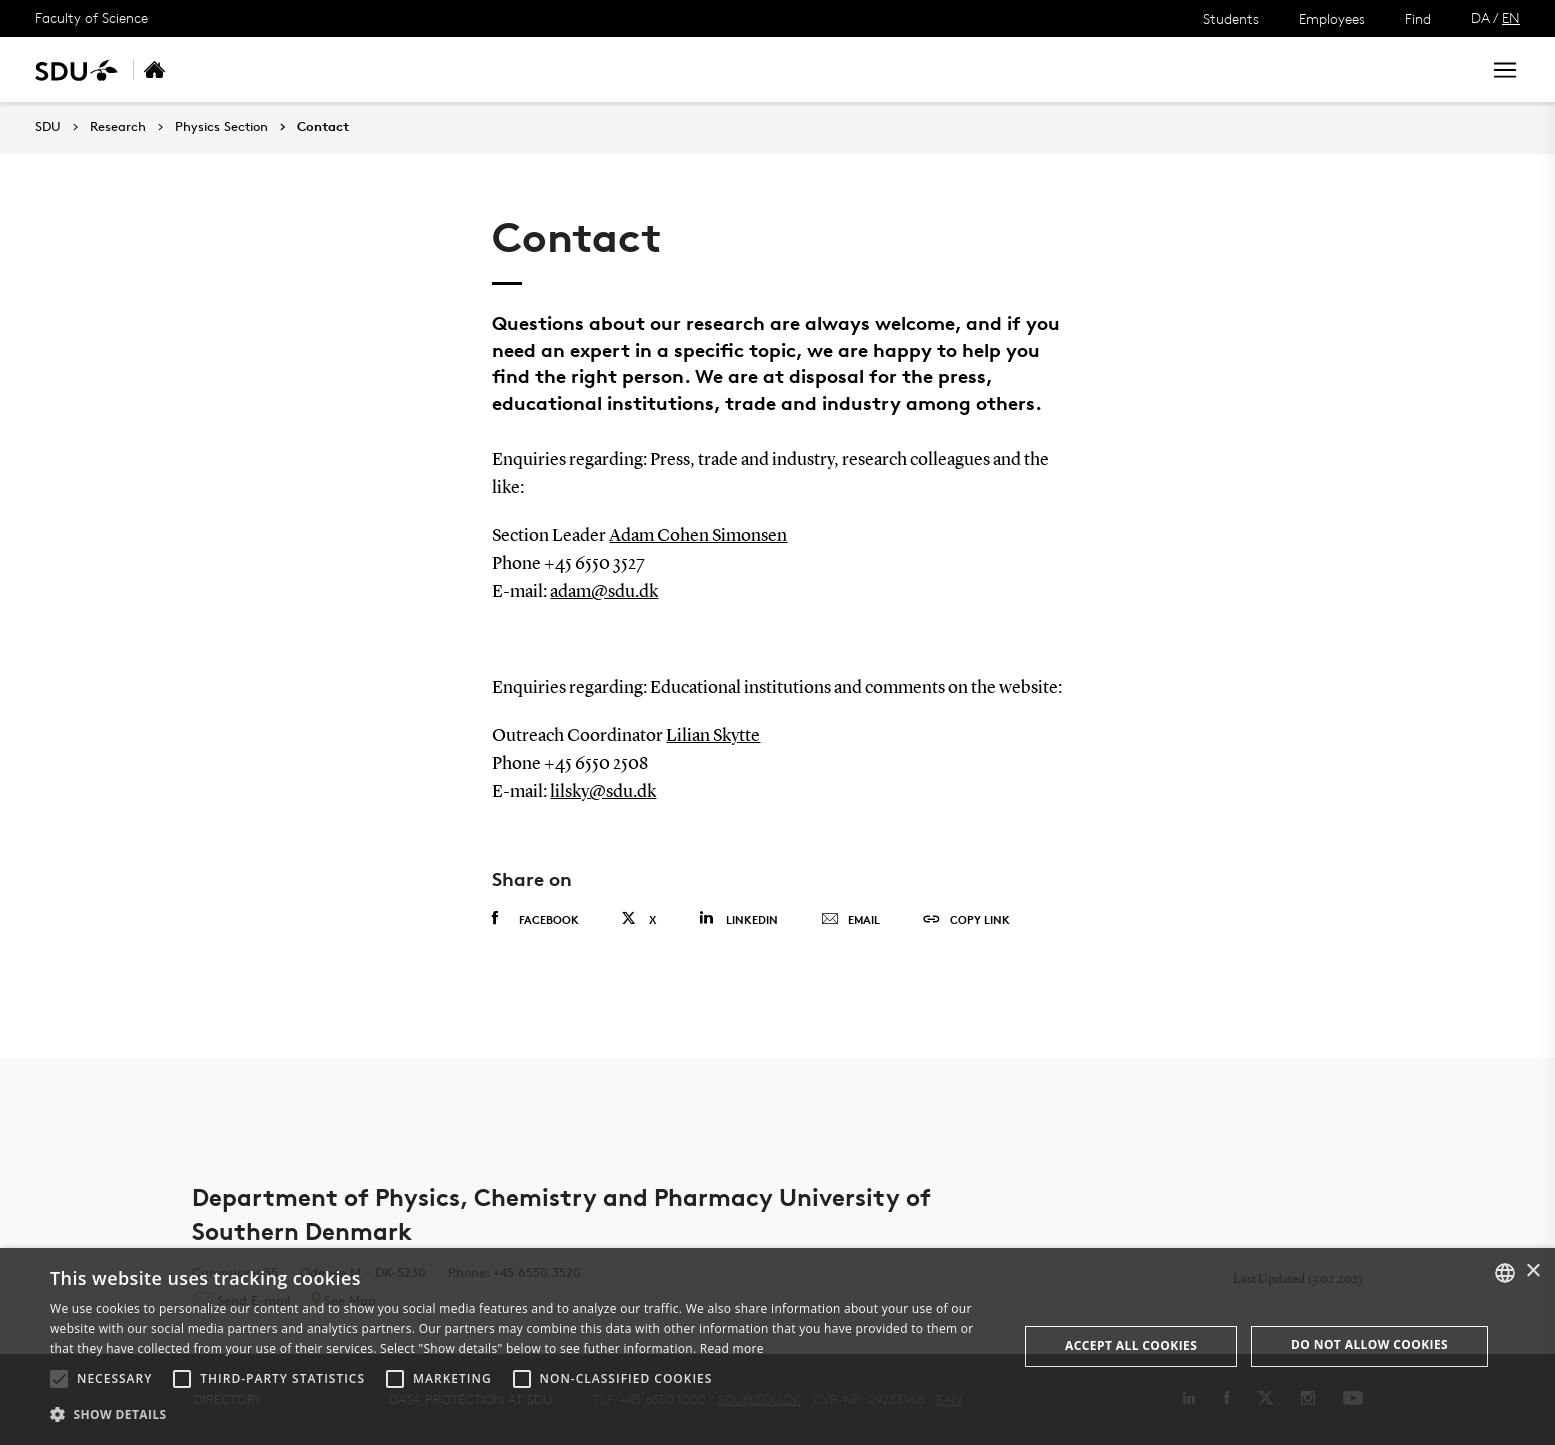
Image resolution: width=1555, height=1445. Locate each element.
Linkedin (738, 918)
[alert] (777, 1346)
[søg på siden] (1286, 70)
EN (1511, 17)
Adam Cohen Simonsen (698, 536)
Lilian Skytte (713, 736)
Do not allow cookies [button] (1369, 1344)
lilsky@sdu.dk (603, 792)
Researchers (438, 69)
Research (118, 127)
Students (1231, 18)
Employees (1332, 18)
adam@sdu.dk (604, 592)
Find (1418, 18)
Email (850, 920)
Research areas (310, 69)
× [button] (1532, 1271)
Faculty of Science (91, 17)
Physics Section (221, 127)
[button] (59, 1379)
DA (1480, 17)
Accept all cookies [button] (1131, 1345)
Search (1428, 69)
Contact (627, 69)
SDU (48, 126)
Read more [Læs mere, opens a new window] (732, 1348)
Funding (540, 69)
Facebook (535, 919)
